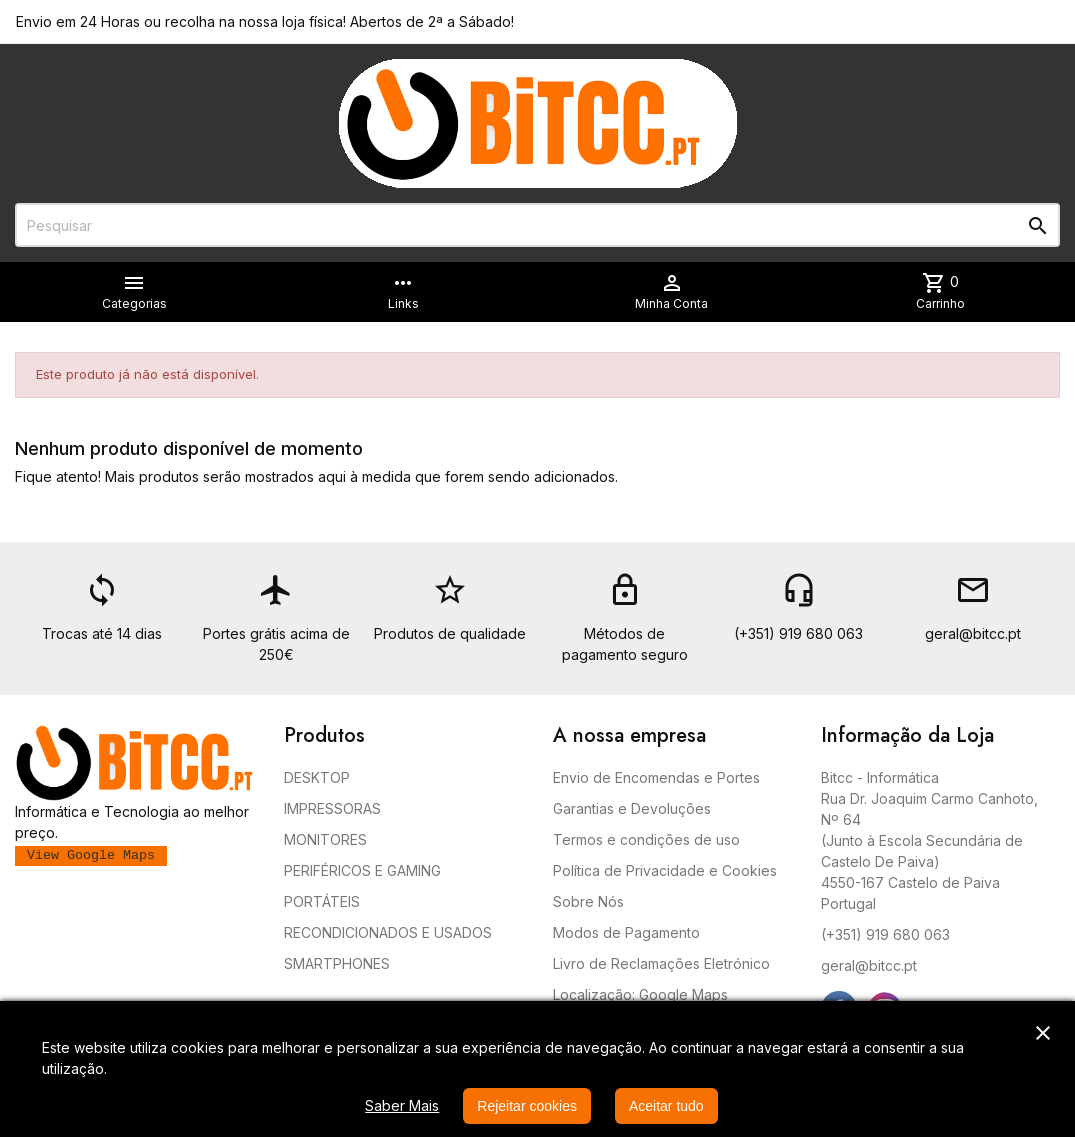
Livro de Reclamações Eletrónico (661, 963)
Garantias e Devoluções (632, 808)
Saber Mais (402, 1105)
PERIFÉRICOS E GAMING (362, 870)
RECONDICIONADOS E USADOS (388, 932)
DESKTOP (317, 777)
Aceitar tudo (666, 1106)
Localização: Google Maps (640, 994)
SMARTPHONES (337, 963)
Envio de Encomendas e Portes (656, 777)
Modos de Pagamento (626, 932)
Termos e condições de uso (646, 839)
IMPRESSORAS (332, 808)
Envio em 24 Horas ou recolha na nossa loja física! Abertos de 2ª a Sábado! (265, 21)
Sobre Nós (588, 901)
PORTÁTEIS (322, 901)
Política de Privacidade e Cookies (665, 870)
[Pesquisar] (537, 225)
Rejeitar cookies (527, 1106)
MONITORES (325, 839)
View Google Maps (91, 855)
